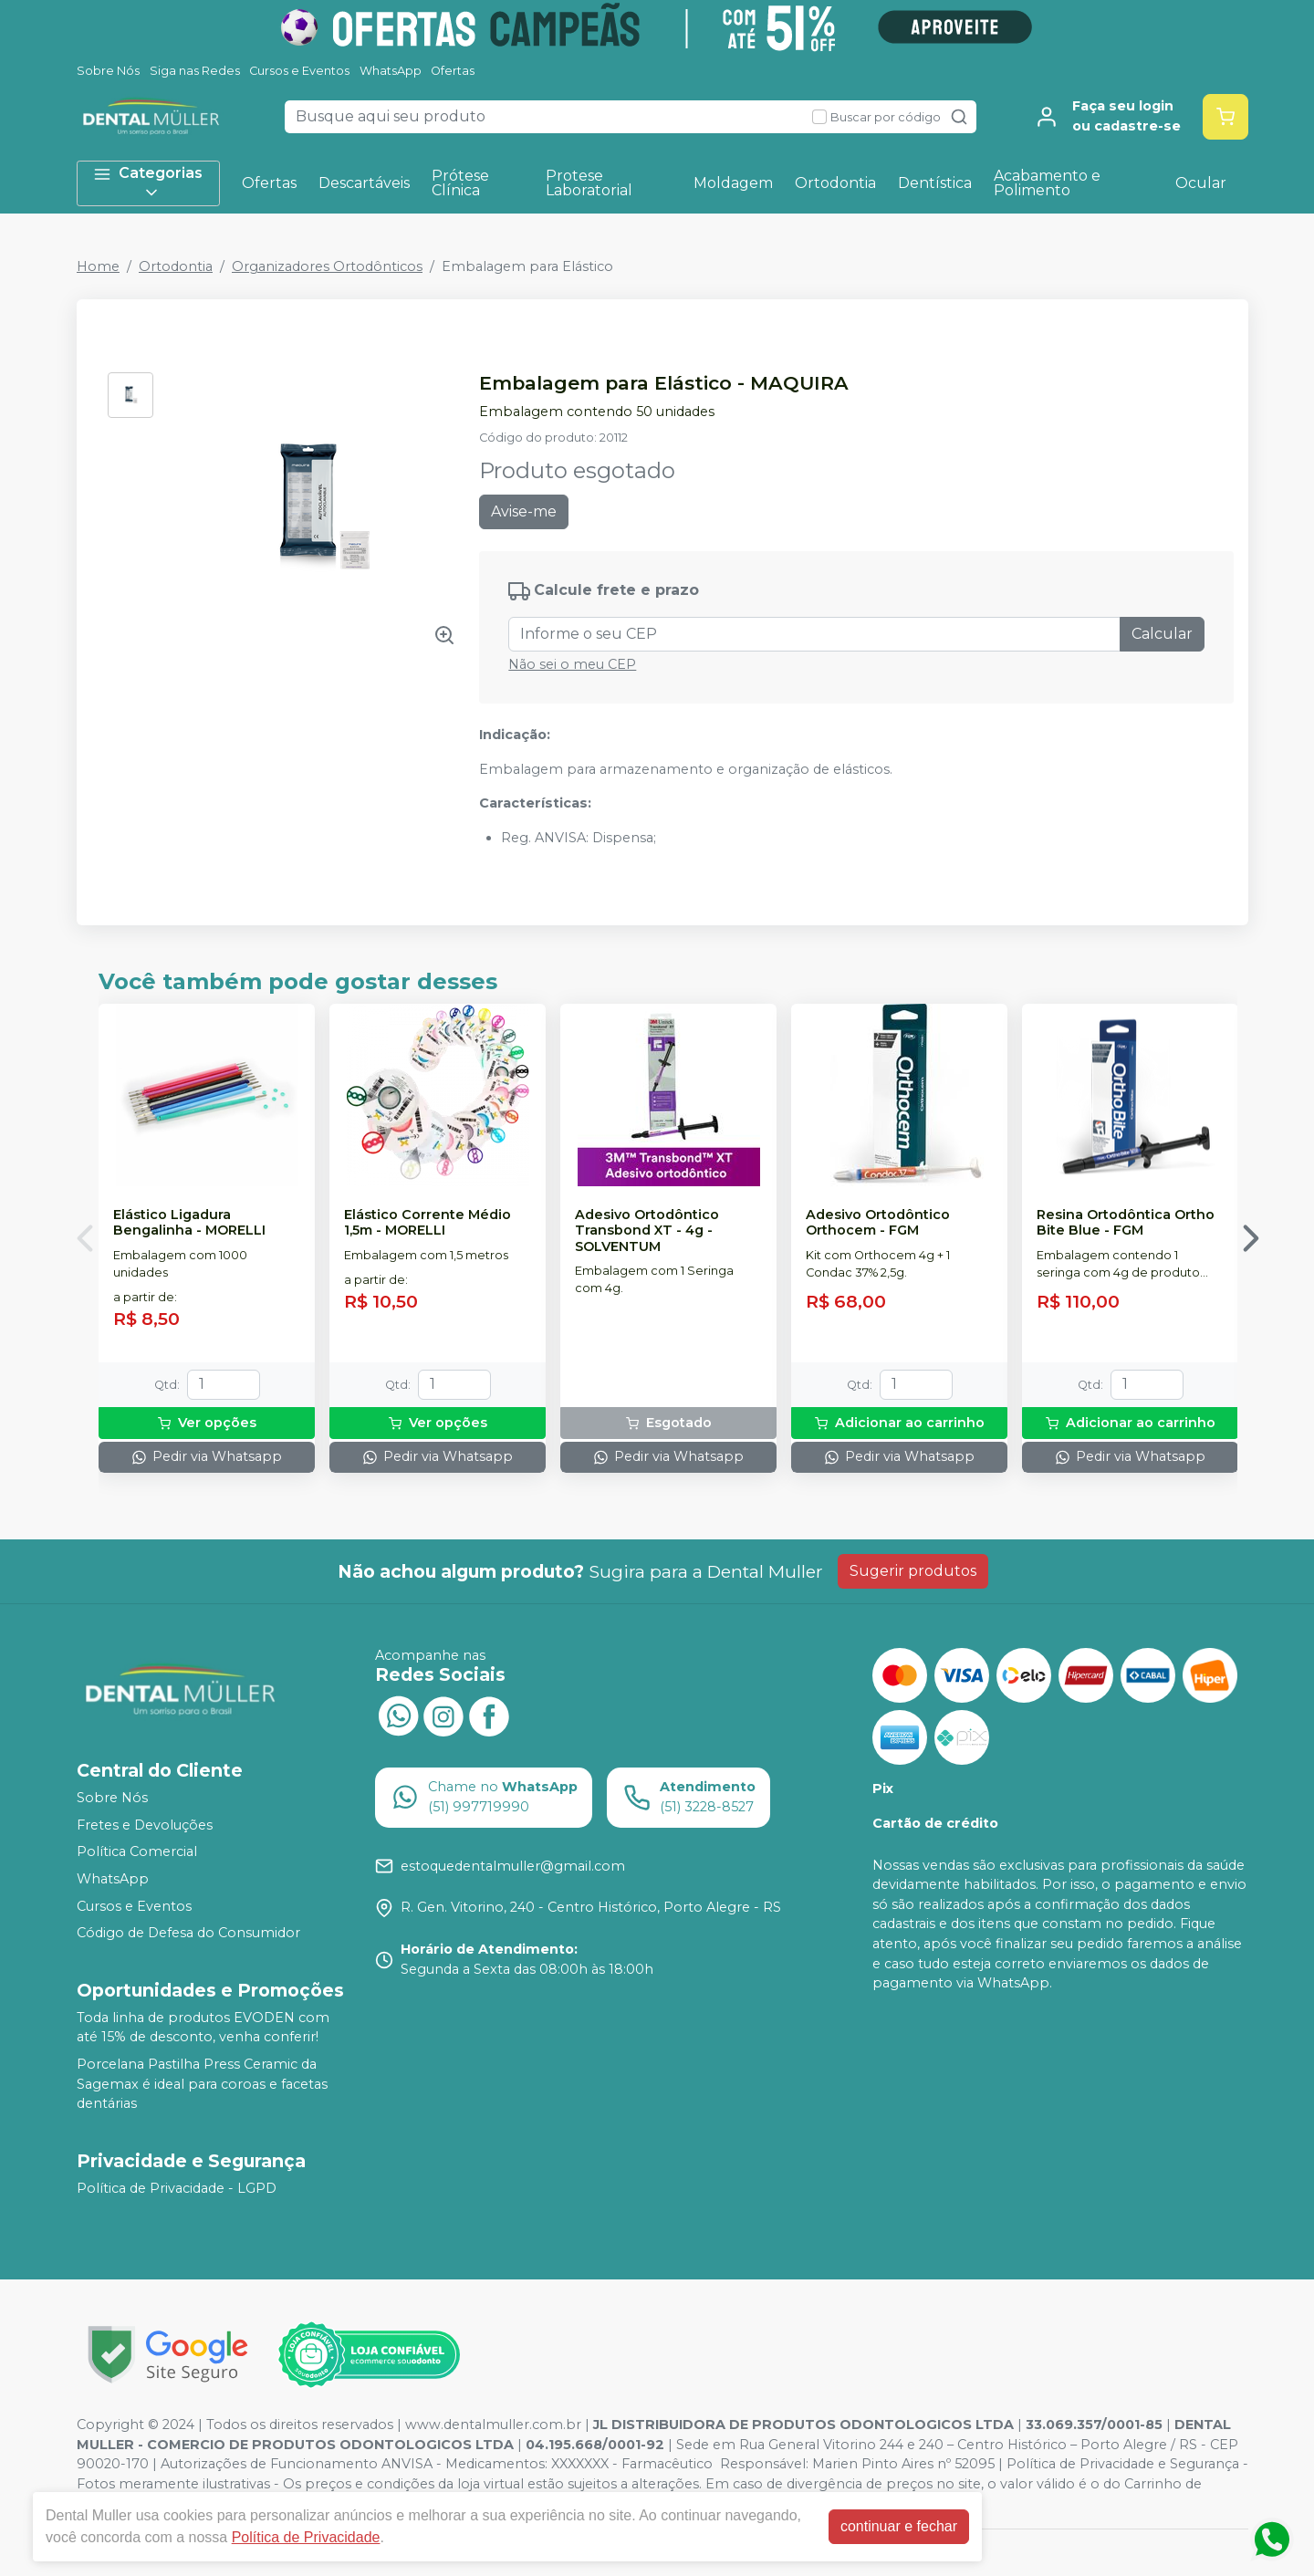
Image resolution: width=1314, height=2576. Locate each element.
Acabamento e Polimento (1047, 183)
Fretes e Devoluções (145, 1825)
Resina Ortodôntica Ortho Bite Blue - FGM (1126, 1222)
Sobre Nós (108, 71)
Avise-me (524, 511)
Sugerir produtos (913, 1571)
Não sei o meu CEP (572, 664)
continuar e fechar (898, 2526)
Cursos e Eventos (299, 71)
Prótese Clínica (460, 183)
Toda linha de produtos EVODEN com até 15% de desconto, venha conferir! (203, 2027)
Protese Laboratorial (589, 183)
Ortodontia (835, 183)
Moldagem (733, 183)
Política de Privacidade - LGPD (176, 2188)
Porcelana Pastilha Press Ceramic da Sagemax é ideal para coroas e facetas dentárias (202, 2084)
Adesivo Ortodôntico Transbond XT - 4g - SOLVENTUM (647, 1231)
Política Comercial (137, 1852)
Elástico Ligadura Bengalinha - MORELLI (189, 1222)
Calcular (1162, 633)
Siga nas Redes (195, 71)
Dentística (935, 183)
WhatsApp (391, 71)
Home (98, 266)
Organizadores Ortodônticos (327, 266)
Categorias (148, 183)
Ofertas (452, 71)
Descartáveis (364, 183)
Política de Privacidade (306, 2537)
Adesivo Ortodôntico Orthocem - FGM (878, 1222)
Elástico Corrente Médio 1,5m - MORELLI (427, 1222)
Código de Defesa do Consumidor (188, 1932)
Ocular (1200, 183)
